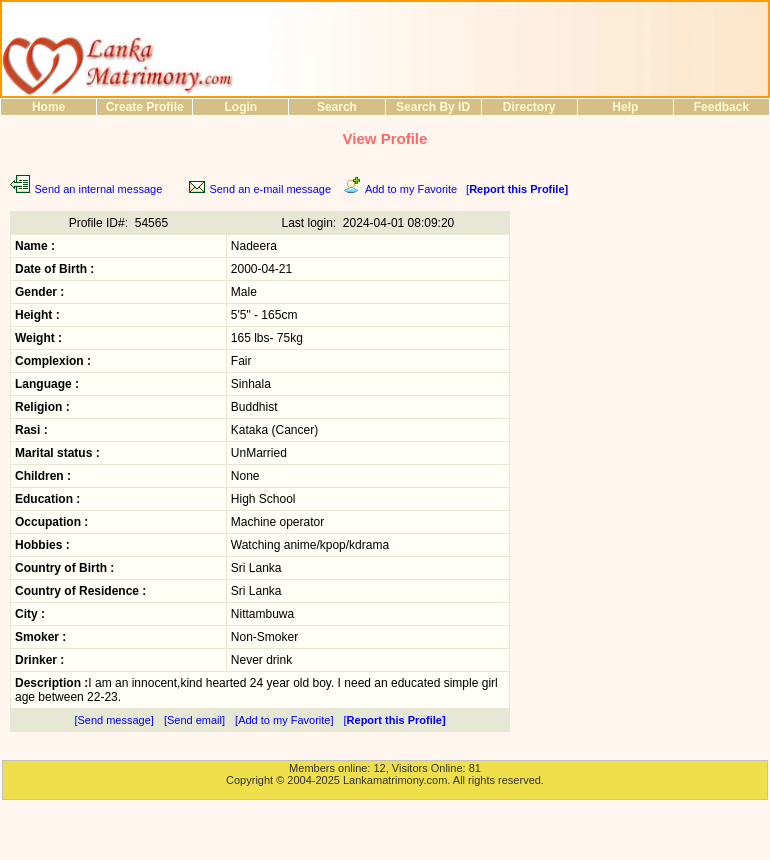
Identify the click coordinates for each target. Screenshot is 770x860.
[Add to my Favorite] (284, 720)
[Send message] (114, 720)
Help (625, 107)
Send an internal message (98, 189)
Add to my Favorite (411, 189)
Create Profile (145, 107)
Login (240, 107)
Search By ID (433, 107)
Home (48, 107)
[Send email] (194, 720)
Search (337, 107)
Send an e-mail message (270, 189)
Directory (529, 107)
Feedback (721, 107)
